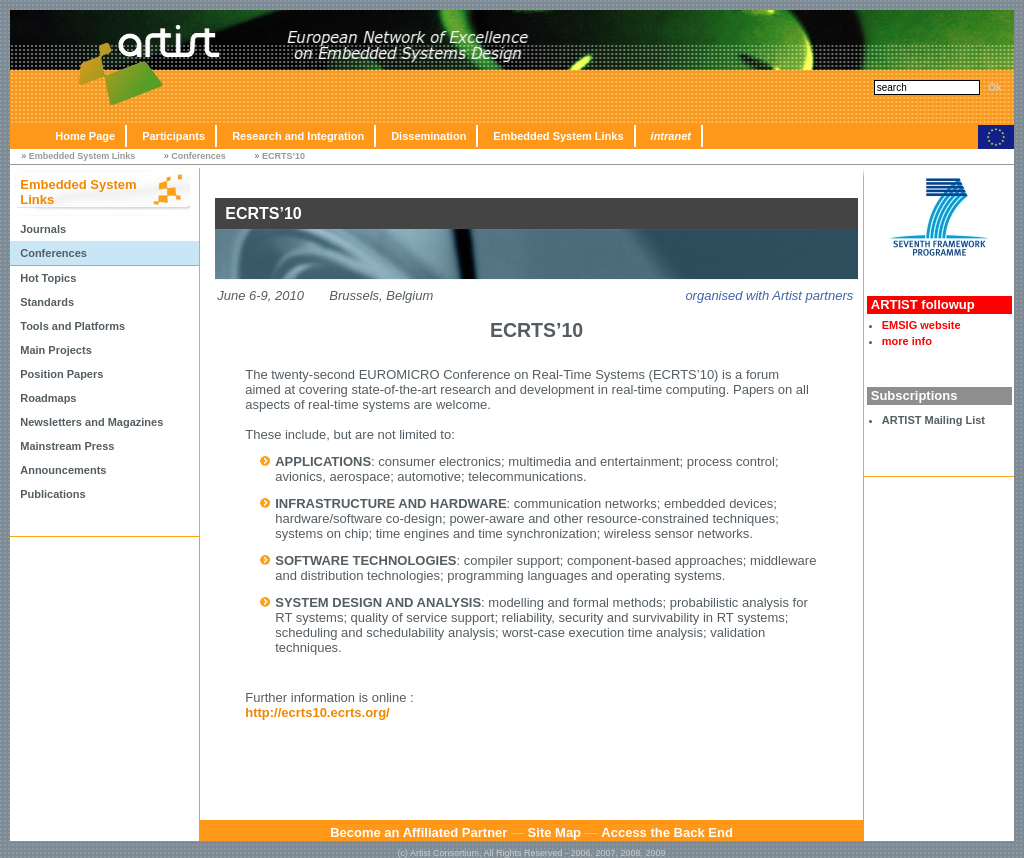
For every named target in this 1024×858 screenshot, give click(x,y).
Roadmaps (48, 398)
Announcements (63, 470)
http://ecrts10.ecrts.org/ (317, 712)
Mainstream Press (67, 446)
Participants (173, 136)
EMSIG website (921, 325)
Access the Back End (667, 832)
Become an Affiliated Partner (418, 832)
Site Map (554, 832)
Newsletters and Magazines (91, 422)
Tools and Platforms (72, 326)
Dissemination (428, 136)
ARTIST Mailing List (933, 420)
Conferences (198, 156)
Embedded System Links (558, 136)
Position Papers (61, 374)
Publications (52, 494)
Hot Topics (48, 278)
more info (907, 341)
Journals (43, 229)
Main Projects (56, 350)
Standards (47, 302)
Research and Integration (298, 136)
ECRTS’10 (283, 156)
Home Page (85, 136)
